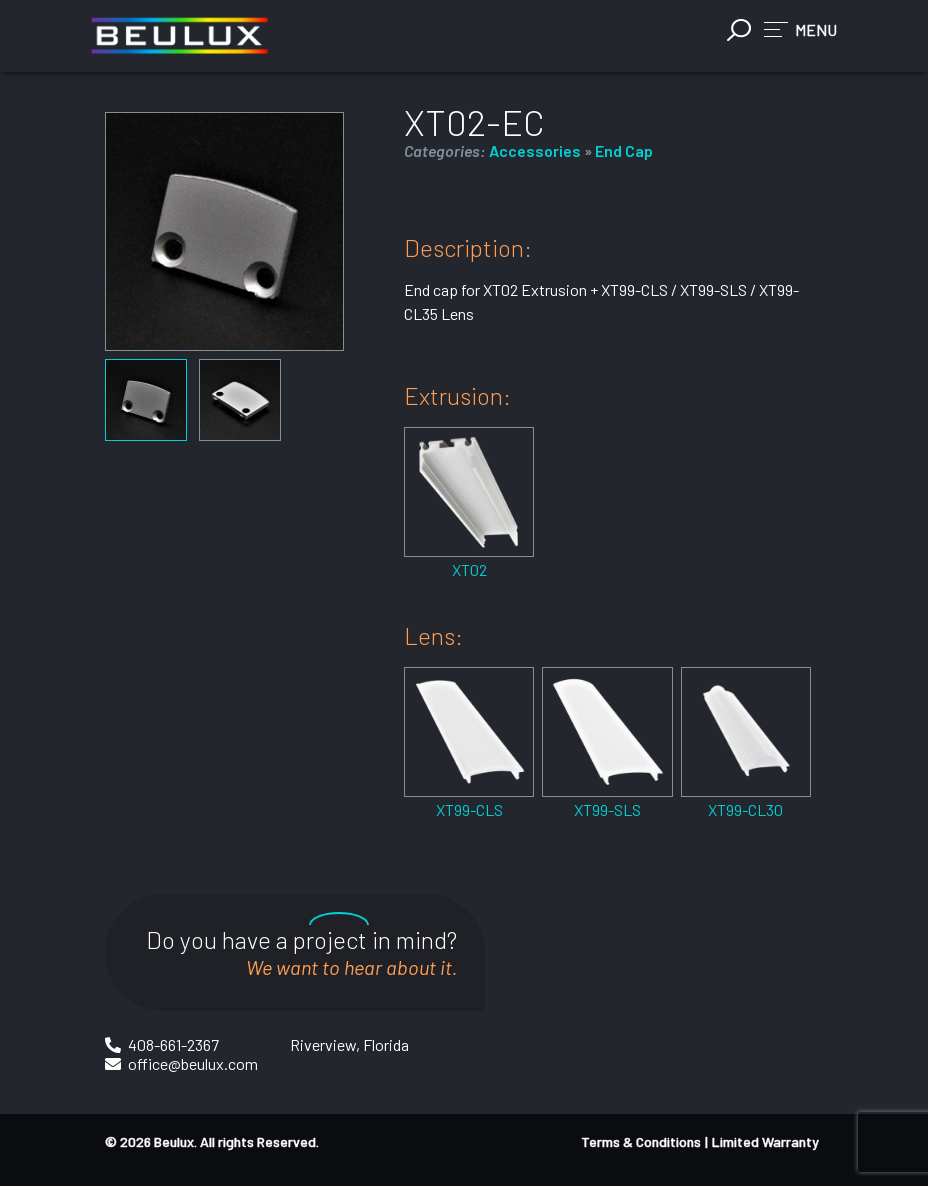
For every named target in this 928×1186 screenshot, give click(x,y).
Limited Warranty (765, 1141)
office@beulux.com (193, 1063)
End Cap (624, 150)
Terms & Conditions (641, 1141)
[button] (800, 29)
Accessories (535, 150)
